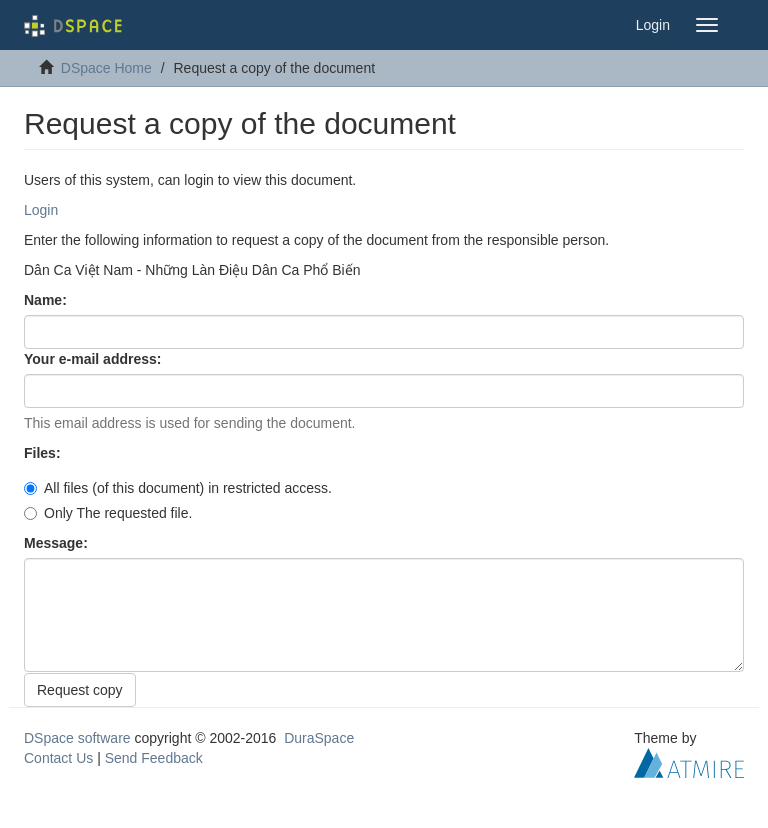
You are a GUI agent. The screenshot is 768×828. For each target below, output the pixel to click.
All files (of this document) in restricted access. (178, 488)
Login (41, 210)
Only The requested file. (108, 513)
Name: (47, 300)
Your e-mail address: (94, 359)
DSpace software (77, 738)
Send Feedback (154, 758)
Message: (58, 543)
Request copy (80, 690)
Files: (44, 453)
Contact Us (58, 758)
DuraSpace (319, 738)
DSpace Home (106, 68)
